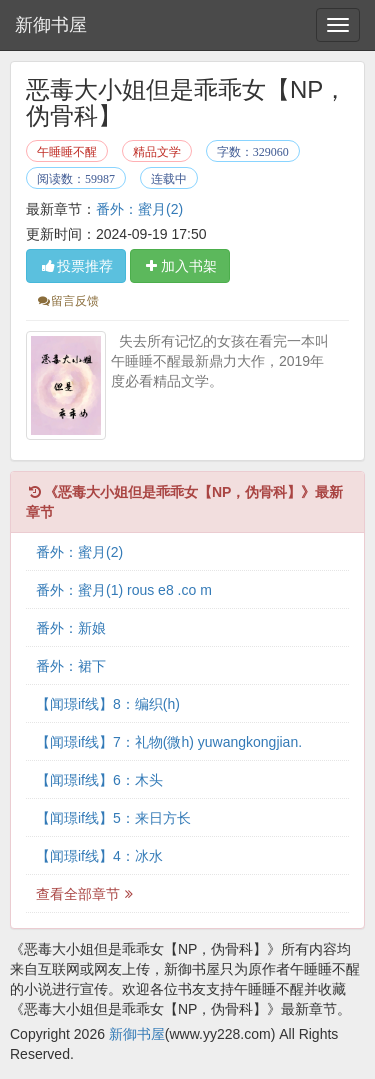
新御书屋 (51, 25)
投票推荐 (76, 266)
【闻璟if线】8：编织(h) (108, 704)
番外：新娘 (71, 628)
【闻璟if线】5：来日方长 (113, 818)
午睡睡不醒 (67, 152)
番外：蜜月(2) (139, 209)
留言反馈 (67, 301)
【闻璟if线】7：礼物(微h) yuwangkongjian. (169, 742)
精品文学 (157, 152)
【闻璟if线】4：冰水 (99, 856)
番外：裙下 (71, 666)
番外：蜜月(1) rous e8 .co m (124, 590)
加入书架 (180, 266)
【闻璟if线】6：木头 (99, 780)
